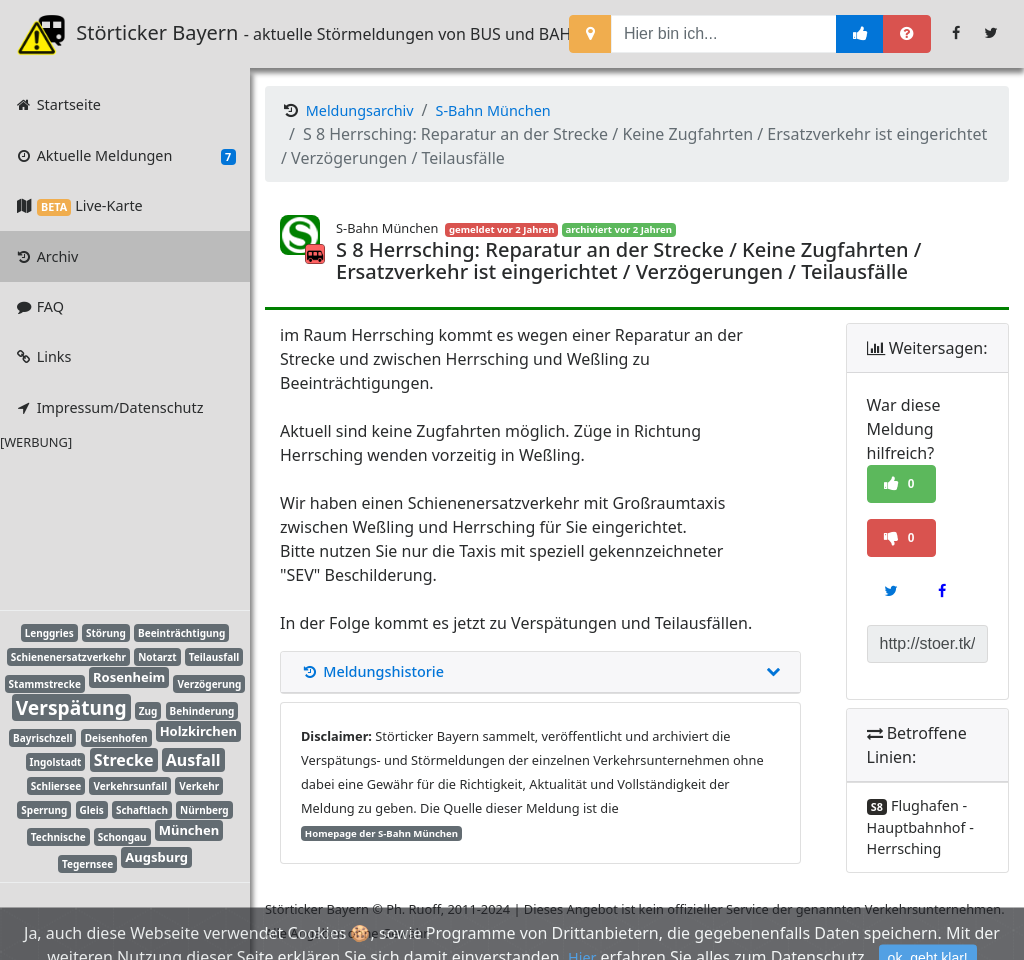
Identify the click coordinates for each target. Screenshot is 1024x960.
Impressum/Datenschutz (108, 407)
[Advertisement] (110, 527)
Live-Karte (78, 205)
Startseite (57, 104)
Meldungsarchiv (360, 110)
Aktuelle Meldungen (124, 156)
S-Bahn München (493, 110)
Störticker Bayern (141, 34)
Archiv (46, 256)
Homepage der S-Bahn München (381, 833)
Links (42, 356)
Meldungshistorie (540, 672)
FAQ (39, 306)
